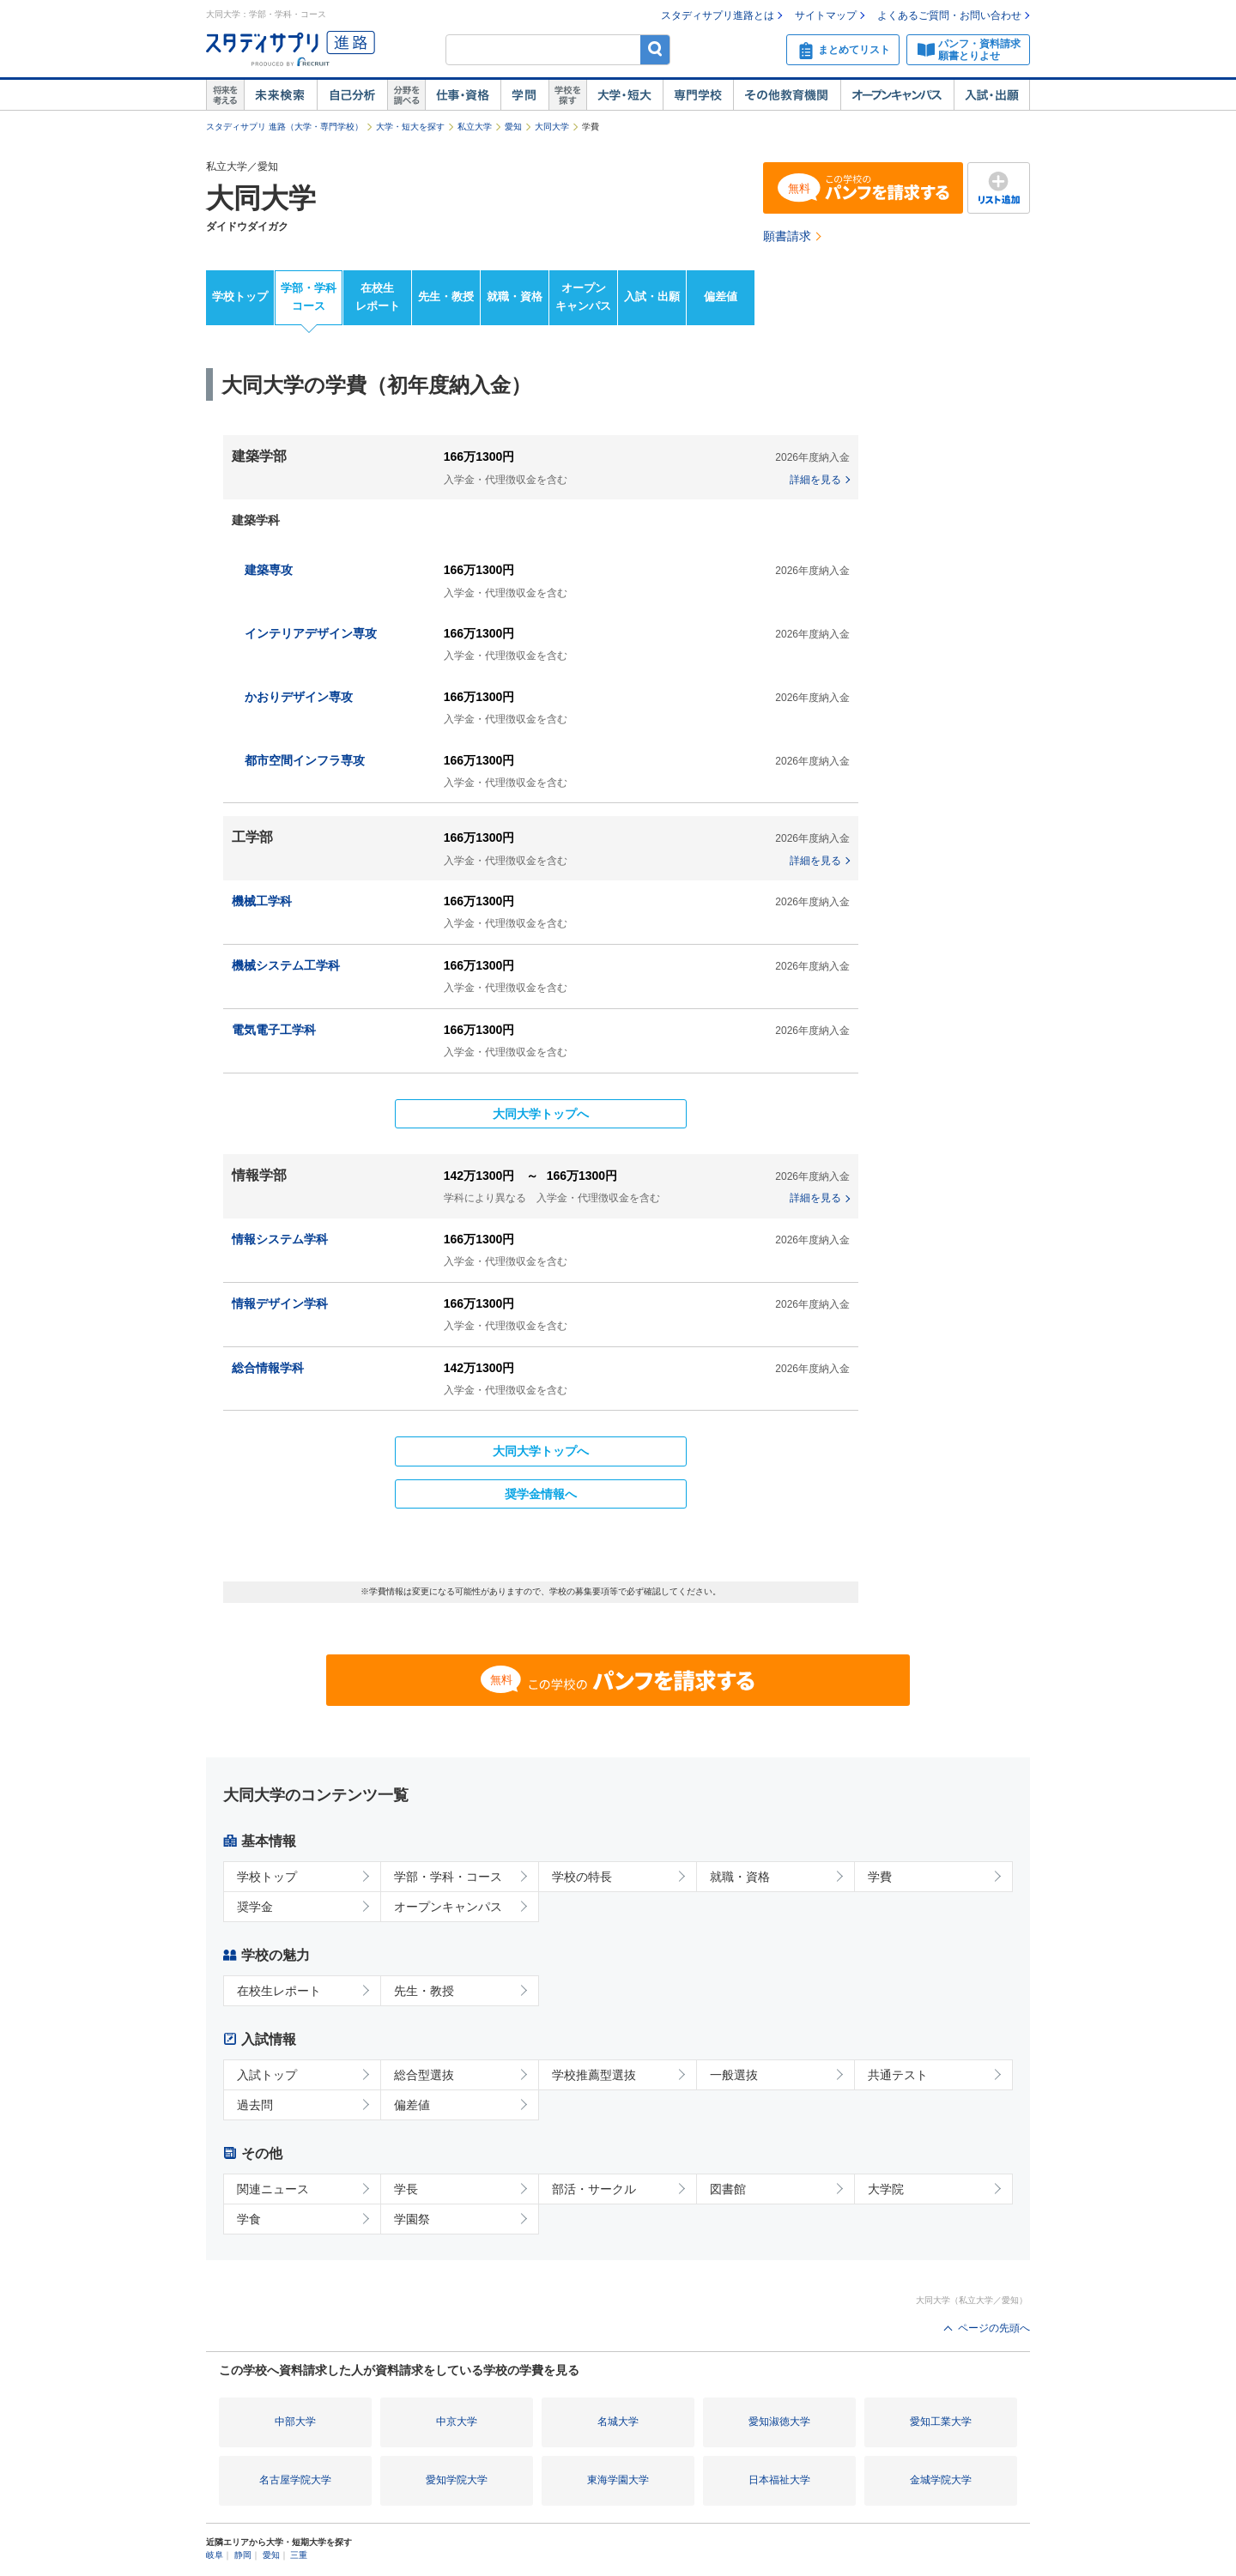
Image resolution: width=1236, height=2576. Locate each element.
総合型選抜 (424, 2075)
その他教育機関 (786, 95)
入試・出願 (992, 95)
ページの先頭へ (994, 2328)
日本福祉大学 (779, 2480)
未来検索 (280, 95)
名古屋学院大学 (295, 2480)
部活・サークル (594, 2189)
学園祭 (412, 2219)
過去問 (255, 2105)
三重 (298, 2555)
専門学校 (698, 95)
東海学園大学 (618, 2480)
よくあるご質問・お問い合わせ (949, 15)
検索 (655, 49)
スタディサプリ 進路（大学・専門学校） (284, 126)
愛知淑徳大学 (779, 2422)
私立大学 (474, 126)
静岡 (242, 2555)
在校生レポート (377, 296)
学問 (524, 95)
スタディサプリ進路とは (717, 15)
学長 (406, 2189)
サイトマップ (826, 15)
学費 (880, 1877)
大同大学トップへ (541, 1114)
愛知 (513, 126)
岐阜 (214, 2555)
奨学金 (255, 1907)
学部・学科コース (308, 296)
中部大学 (295, 2422)
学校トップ (240, 296)
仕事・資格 (462, 95)
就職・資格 (514, 296)
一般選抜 (734, 2075)
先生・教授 (446, 296)
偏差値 (720, 296)
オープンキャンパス (897, 95)
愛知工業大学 (941, 2422)
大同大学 (552, 126)
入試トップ (267, 2075)
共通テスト (898, 2075)
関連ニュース (273, 2189)
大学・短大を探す (410, 126)
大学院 (886, 2189)
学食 (249, 2219)
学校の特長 (582, 1877)
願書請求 (787, 236)
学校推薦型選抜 (594, 2075)
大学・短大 (624, 95)
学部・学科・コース (448, 1877)
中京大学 (456, 2422)
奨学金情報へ (541, 1494)
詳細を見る (815, 480)
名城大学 (618, 2422)
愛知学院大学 (457, 2480)
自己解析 (352, 95)
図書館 (728, 2189)
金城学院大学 (941, 2480)
